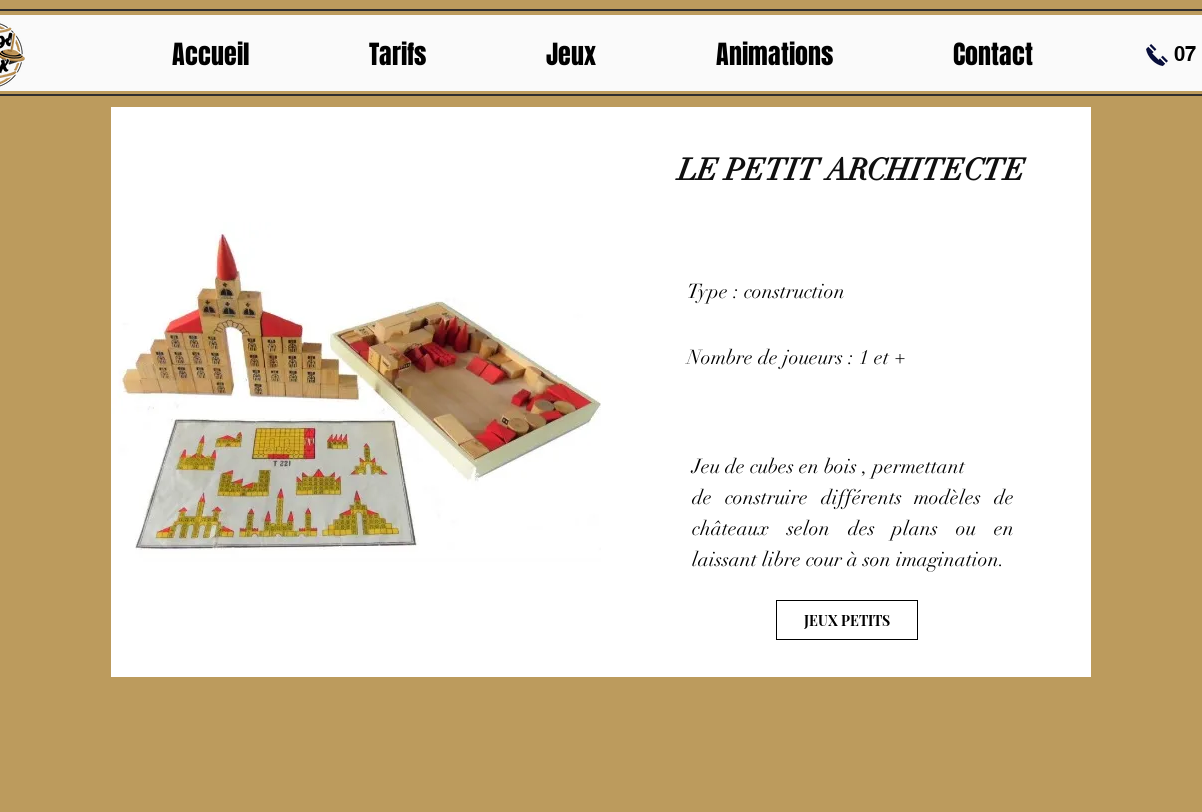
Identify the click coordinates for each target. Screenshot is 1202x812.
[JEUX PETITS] (847, 620)
